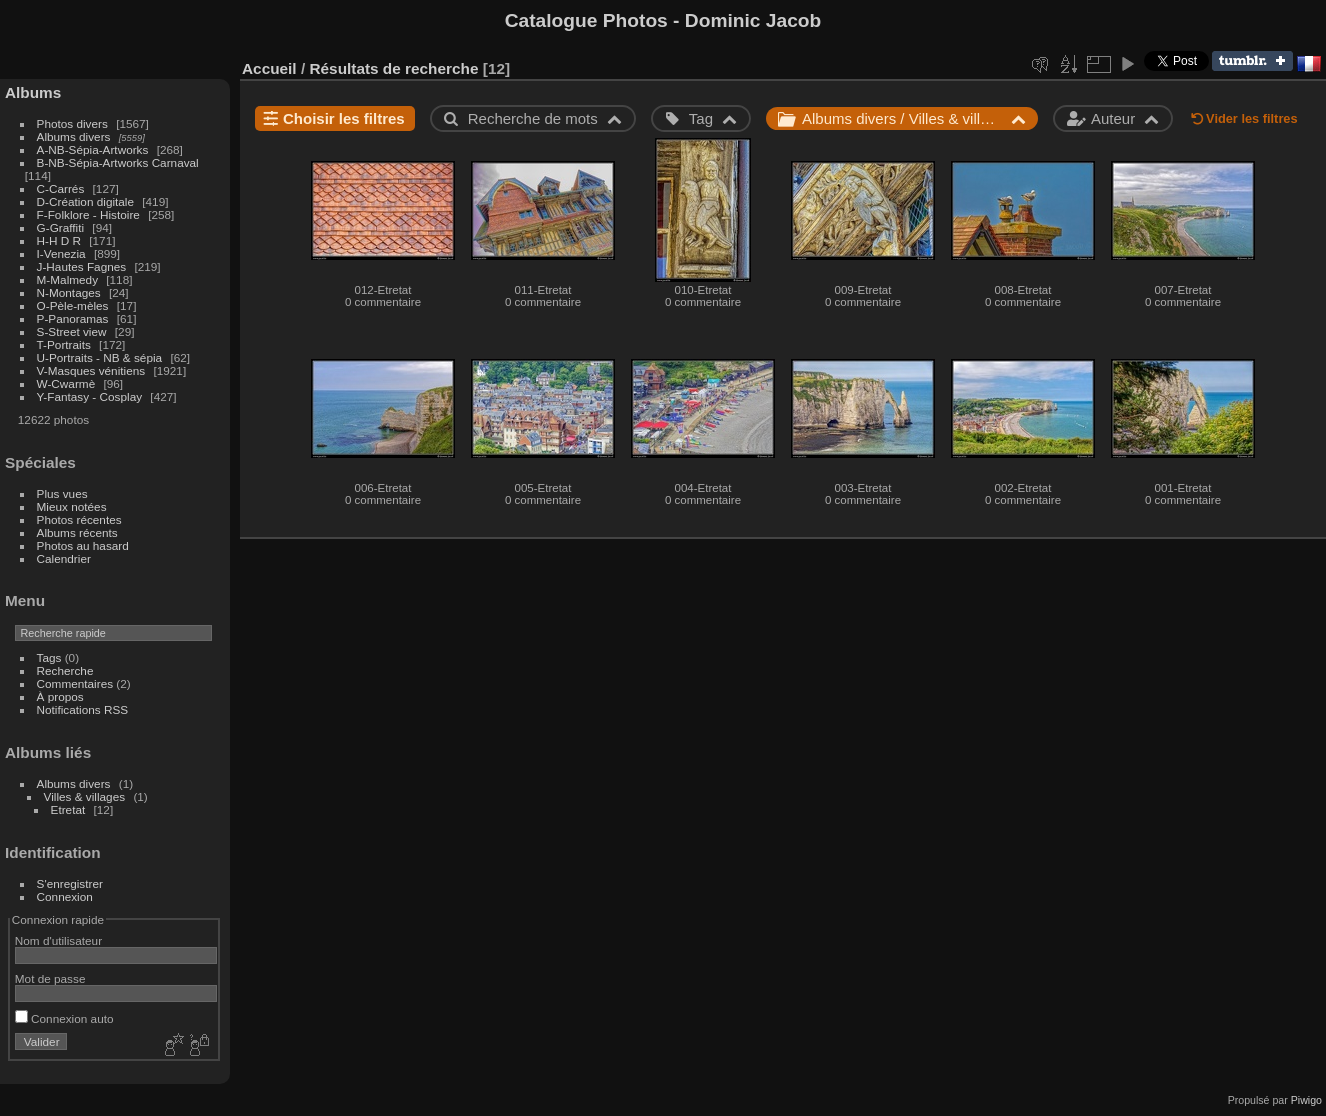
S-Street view (72, 331)
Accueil (269, 68)
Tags (49, 657)
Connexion (65, 896)
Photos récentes (79, 519)
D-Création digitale (85, 201)
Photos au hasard (83, 545)
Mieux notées (72, 506)
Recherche (65, 670)
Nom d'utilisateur (58, 940)
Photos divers (72, 123)
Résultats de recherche (393, 68)
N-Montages (69, 292)
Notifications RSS (83, 709)
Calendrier (64, 558)
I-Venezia (61, 253)
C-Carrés (61, 188)
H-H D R (59, 240)
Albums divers (74, 136)
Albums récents (77, 532)
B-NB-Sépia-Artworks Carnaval (118, 162)
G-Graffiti (61, 227)
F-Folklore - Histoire (88, 214)
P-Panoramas (73, 318)
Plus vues (62, 493)
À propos (60, 696)
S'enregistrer (70, 883)
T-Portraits (64, 344)
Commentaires (75, 683)
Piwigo (1306, 1100)
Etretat (68, 809)
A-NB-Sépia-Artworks (93, 149)
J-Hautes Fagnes (82, 266)
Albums (33, 92)
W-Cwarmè (66, 383)
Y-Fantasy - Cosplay (90, 396)
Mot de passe (50, 978)
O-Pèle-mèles (73, 305)
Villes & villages (85, 796)
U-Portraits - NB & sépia (100, 357)
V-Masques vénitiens (91, 370)
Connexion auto (64, 1018)
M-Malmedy (67, 279)
